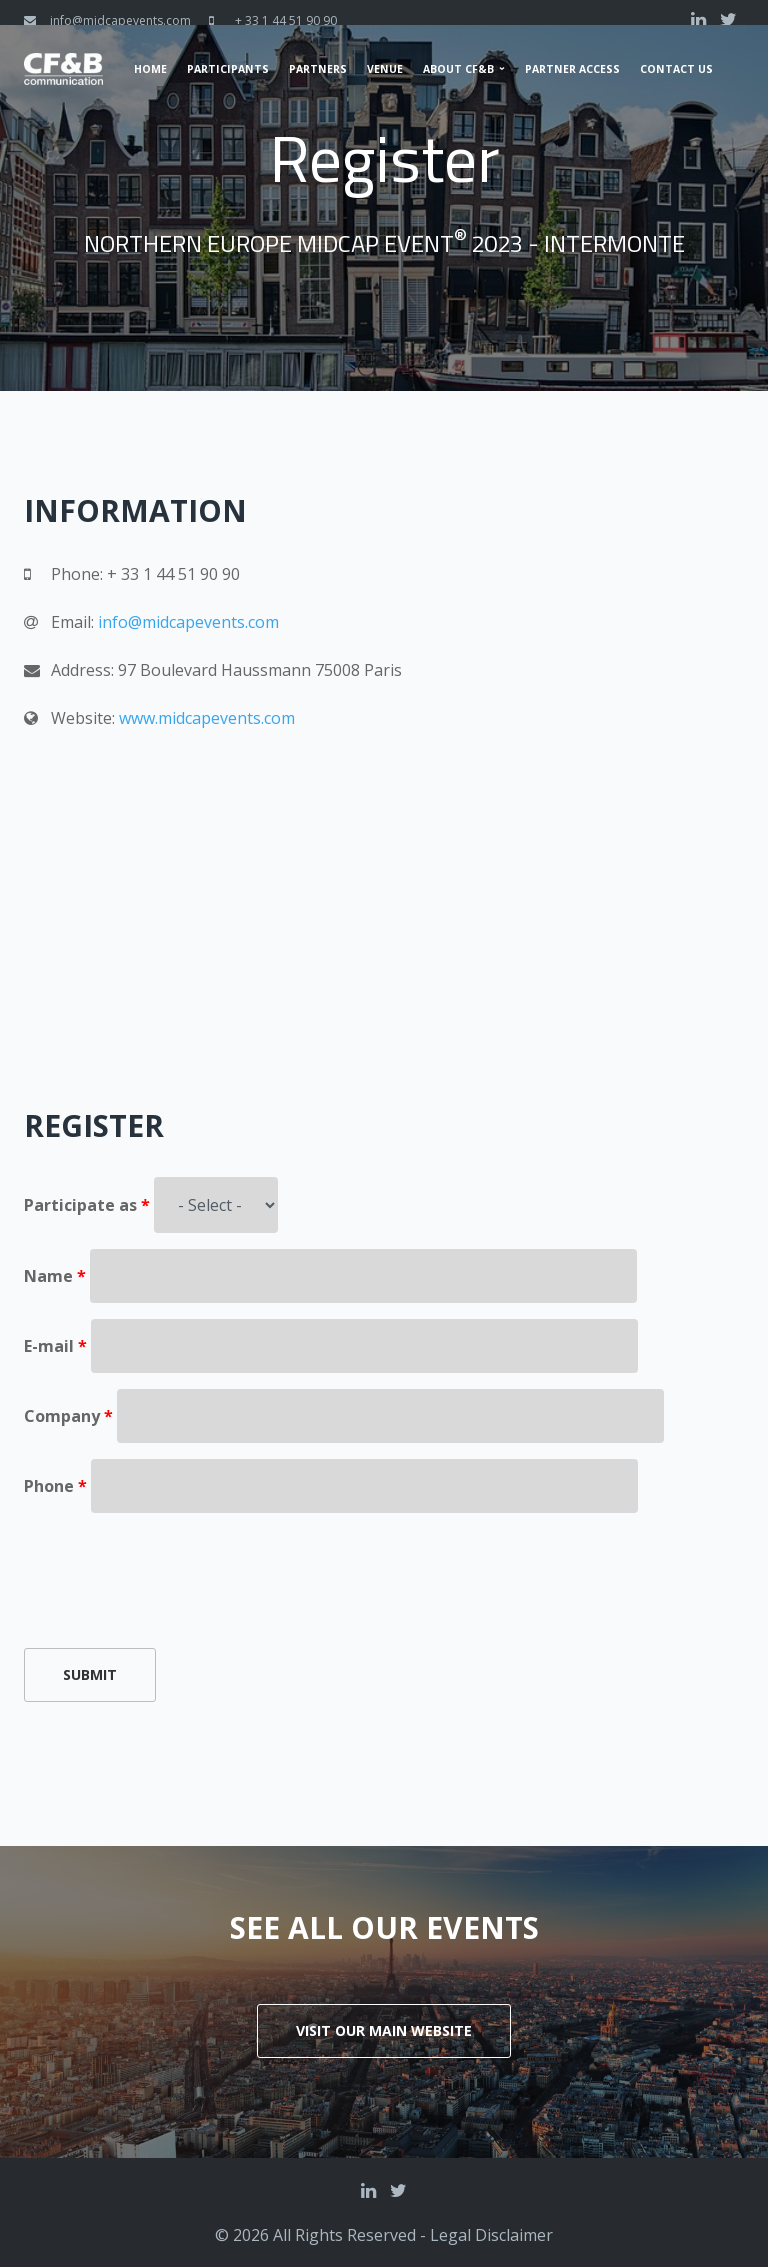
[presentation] (176, 1568)
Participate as (87, 1205)
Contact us (676, 69)
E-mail (55, 1346)
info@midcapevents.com (120, 20)
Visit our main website (384, 2030)
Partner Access (572, 69)
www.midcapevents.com (207, 718)
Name (55, 1276)
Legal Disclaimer (491, 2235)
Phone (55, 1486)
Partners (318, 69)
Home (150, 69)
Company (68, 1416)
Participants (228, 69)
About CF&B (458, 69)
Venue (385, 69)
